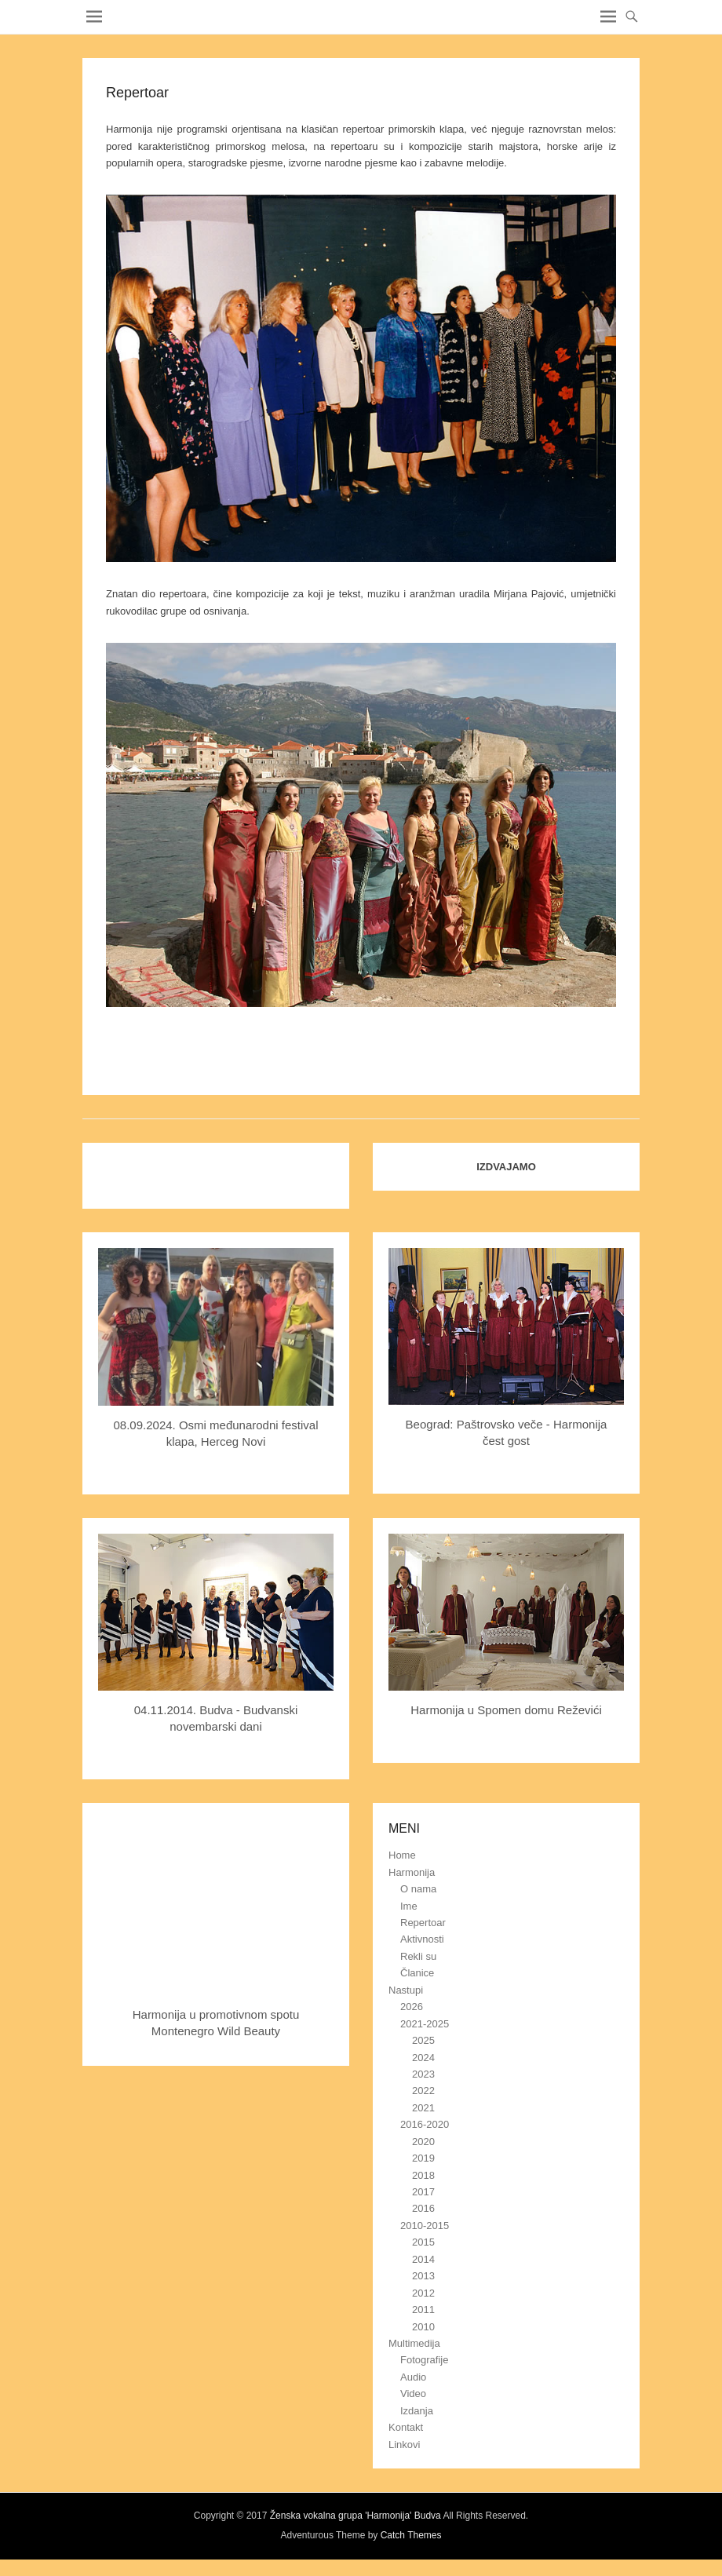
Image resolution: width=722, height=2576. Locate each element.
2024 (423, 2057)
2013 (423, 2276)
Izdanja (416, 2411)
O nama (418, 1889)
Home (402, 1855)
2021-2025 (424, 2024)
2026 (411, 2006)
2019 (423, 2158)
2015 (423, 2242)
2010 (423, 2327)
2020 (423, 2141)
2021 (423, 2108)
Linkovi (404, 2444)
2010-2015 (424, 2225)
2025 (423, 2040)
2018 (423, 2175)
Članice (417, 1973)
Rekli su (418, 1956)
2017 (423, 2192)
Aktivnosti (422, 1939)
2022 (423, 2090)
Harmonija (411, 1872)
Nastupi (405, 1990)
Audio (413, 2377)
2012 (423, 2293)
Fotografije (424, 2360)
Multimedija (414, 2343)
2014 (423, 2259)
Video (413, 2393)
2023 (423, 2074)
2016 (423, 2208)
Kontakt (405, 2427)
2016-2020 (424, 2124)
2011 (423, 2309)
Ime (409, 1906)
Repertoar (423, 1922)
